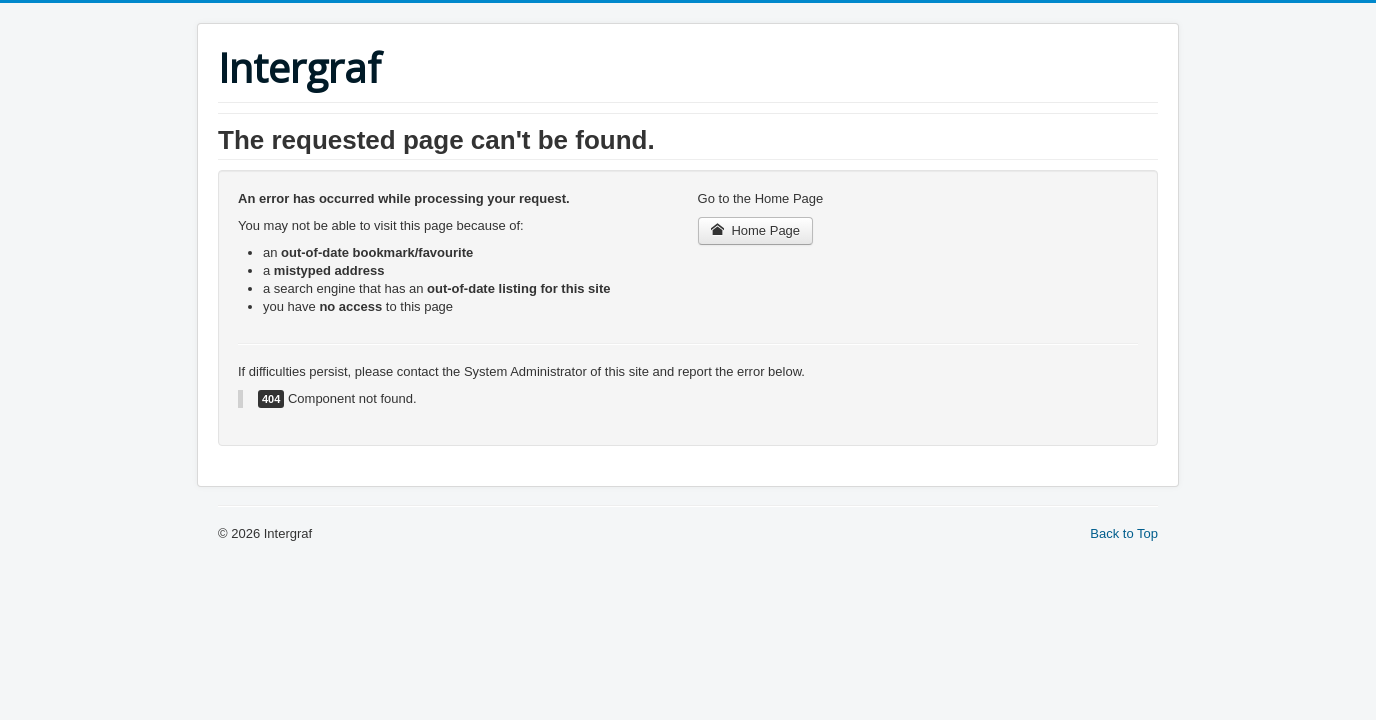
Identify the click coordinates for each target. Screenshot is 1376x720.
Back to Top (1124, 533)
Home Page (756, 230)
